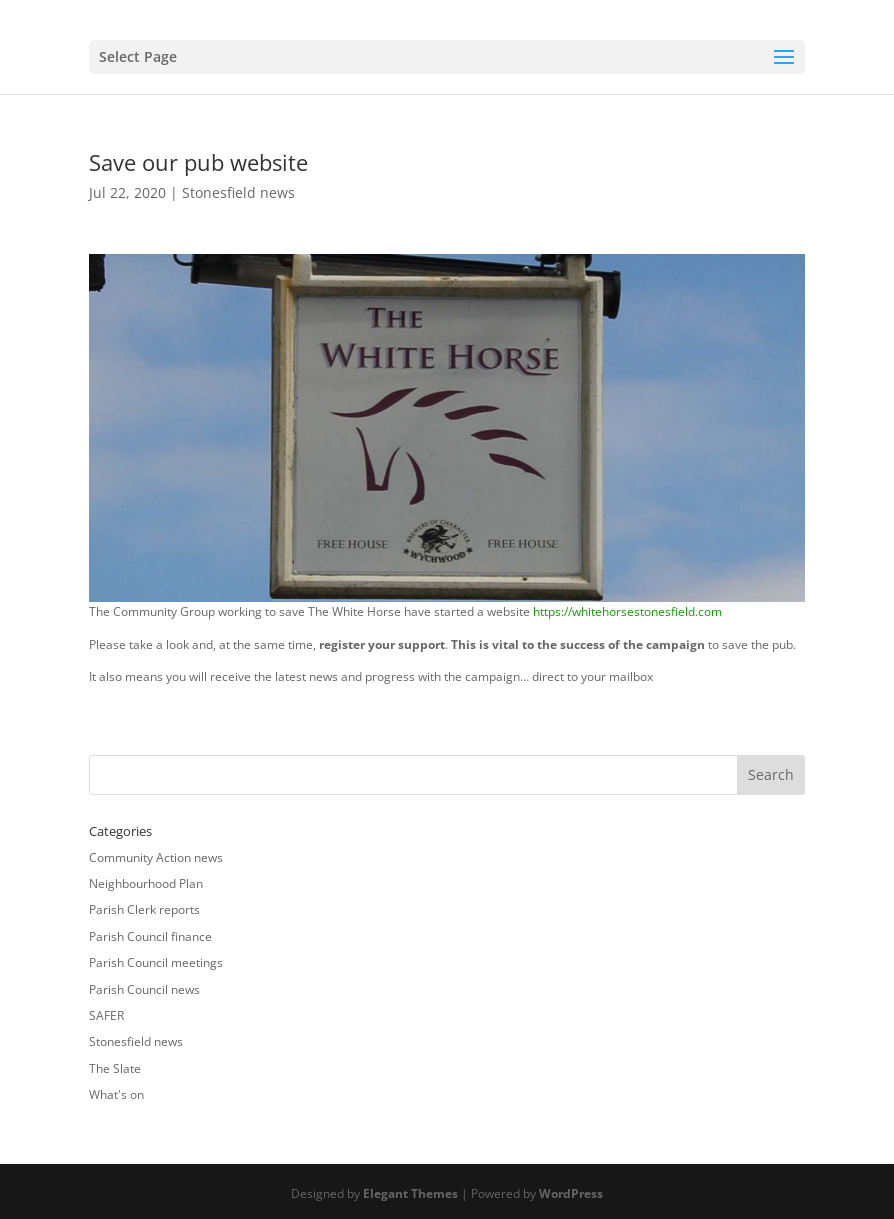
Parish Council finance (150, 936)
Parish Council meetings (156, 962)
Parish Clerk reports (144, 909)
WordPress (571, 1193)
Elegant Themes (410, 1193)
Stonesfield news (238, 192)
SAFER (106, 1015)
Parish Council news (144, 989)
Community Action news (156, 857)
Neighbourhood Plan (146, 883)
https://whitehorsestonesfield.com (627, 611)
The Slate (115, 1068)
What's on (116, 1094)
